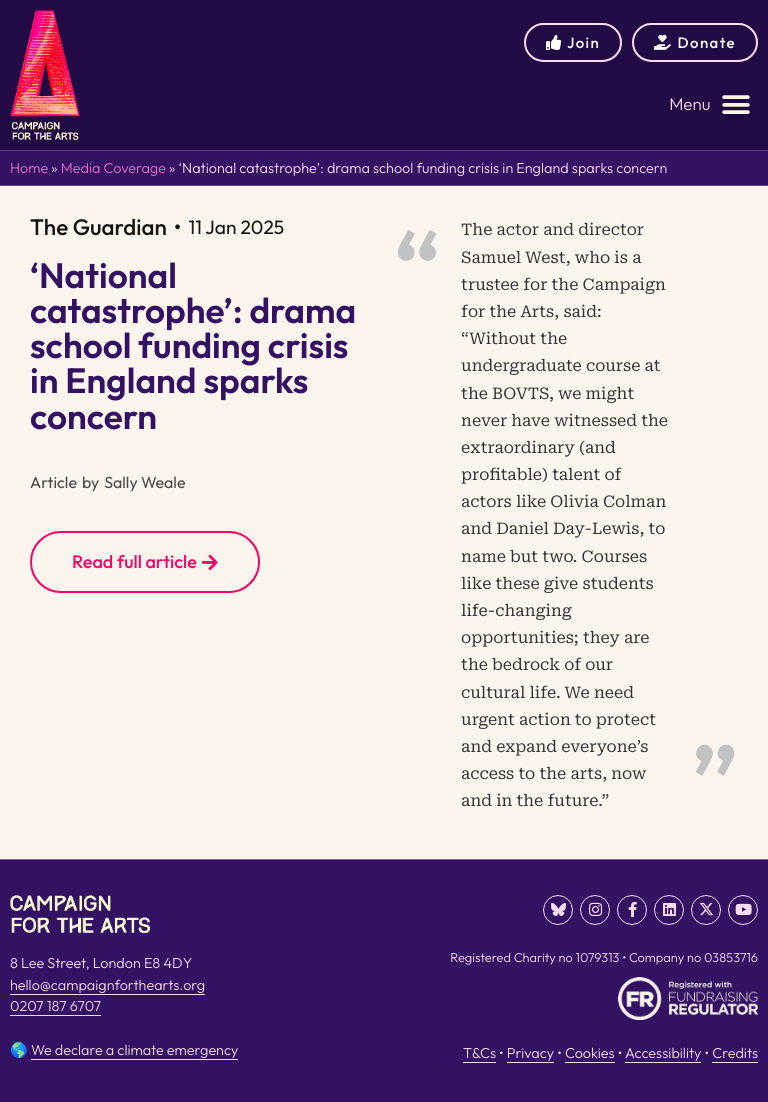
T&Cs (479, 1053)
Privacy (530, 1053)
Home (29, 168)
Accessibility (663, 1053)
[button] (710, 104)
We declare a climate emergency (134, 1050)
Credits (735, 1053)
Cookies (590, 1053)
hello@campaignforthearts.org (107, 985)
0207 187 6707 (55, 1006)
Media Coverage (113, 168)
